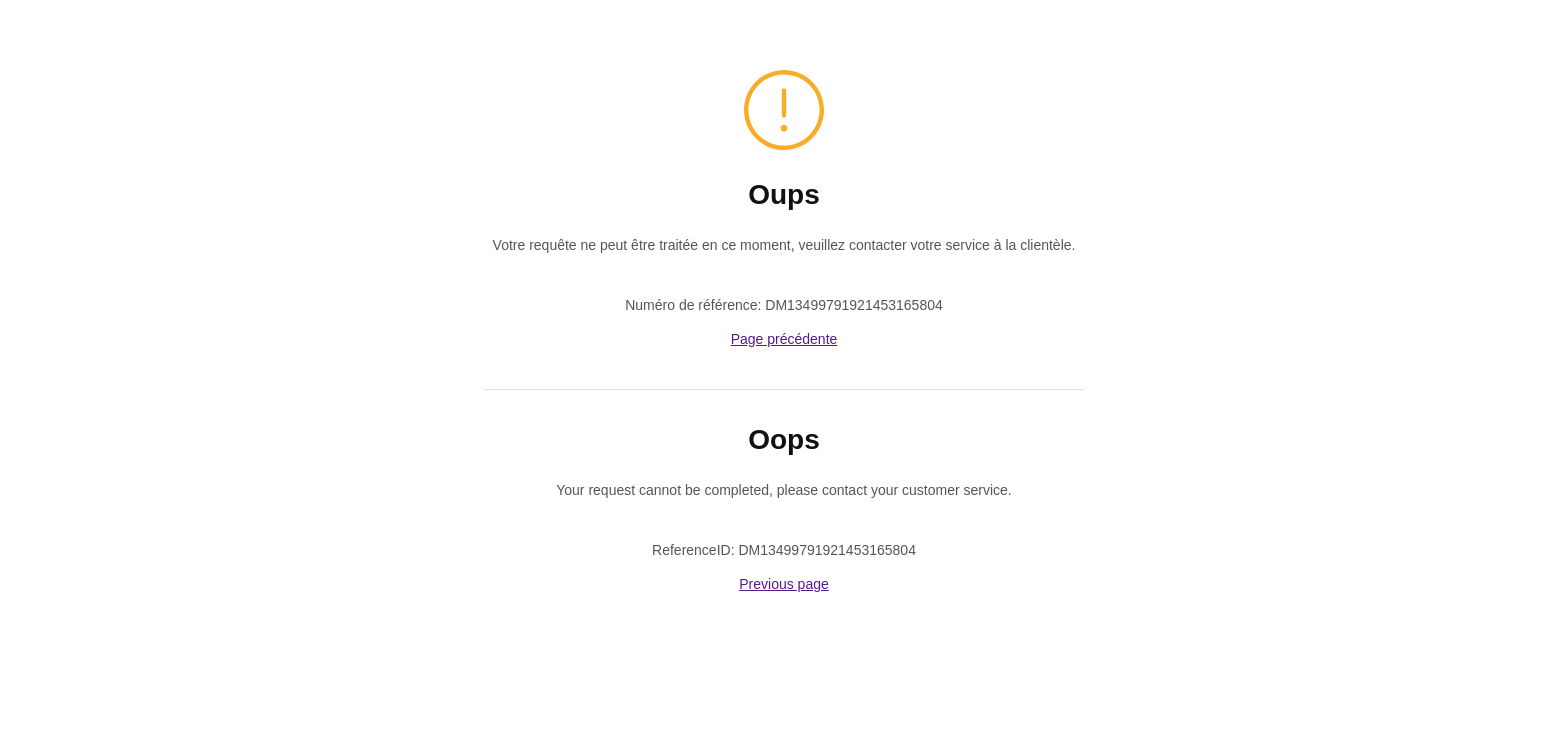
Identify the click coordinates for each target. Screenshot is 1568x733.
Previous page (784, 584)
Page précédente (784, 339)
